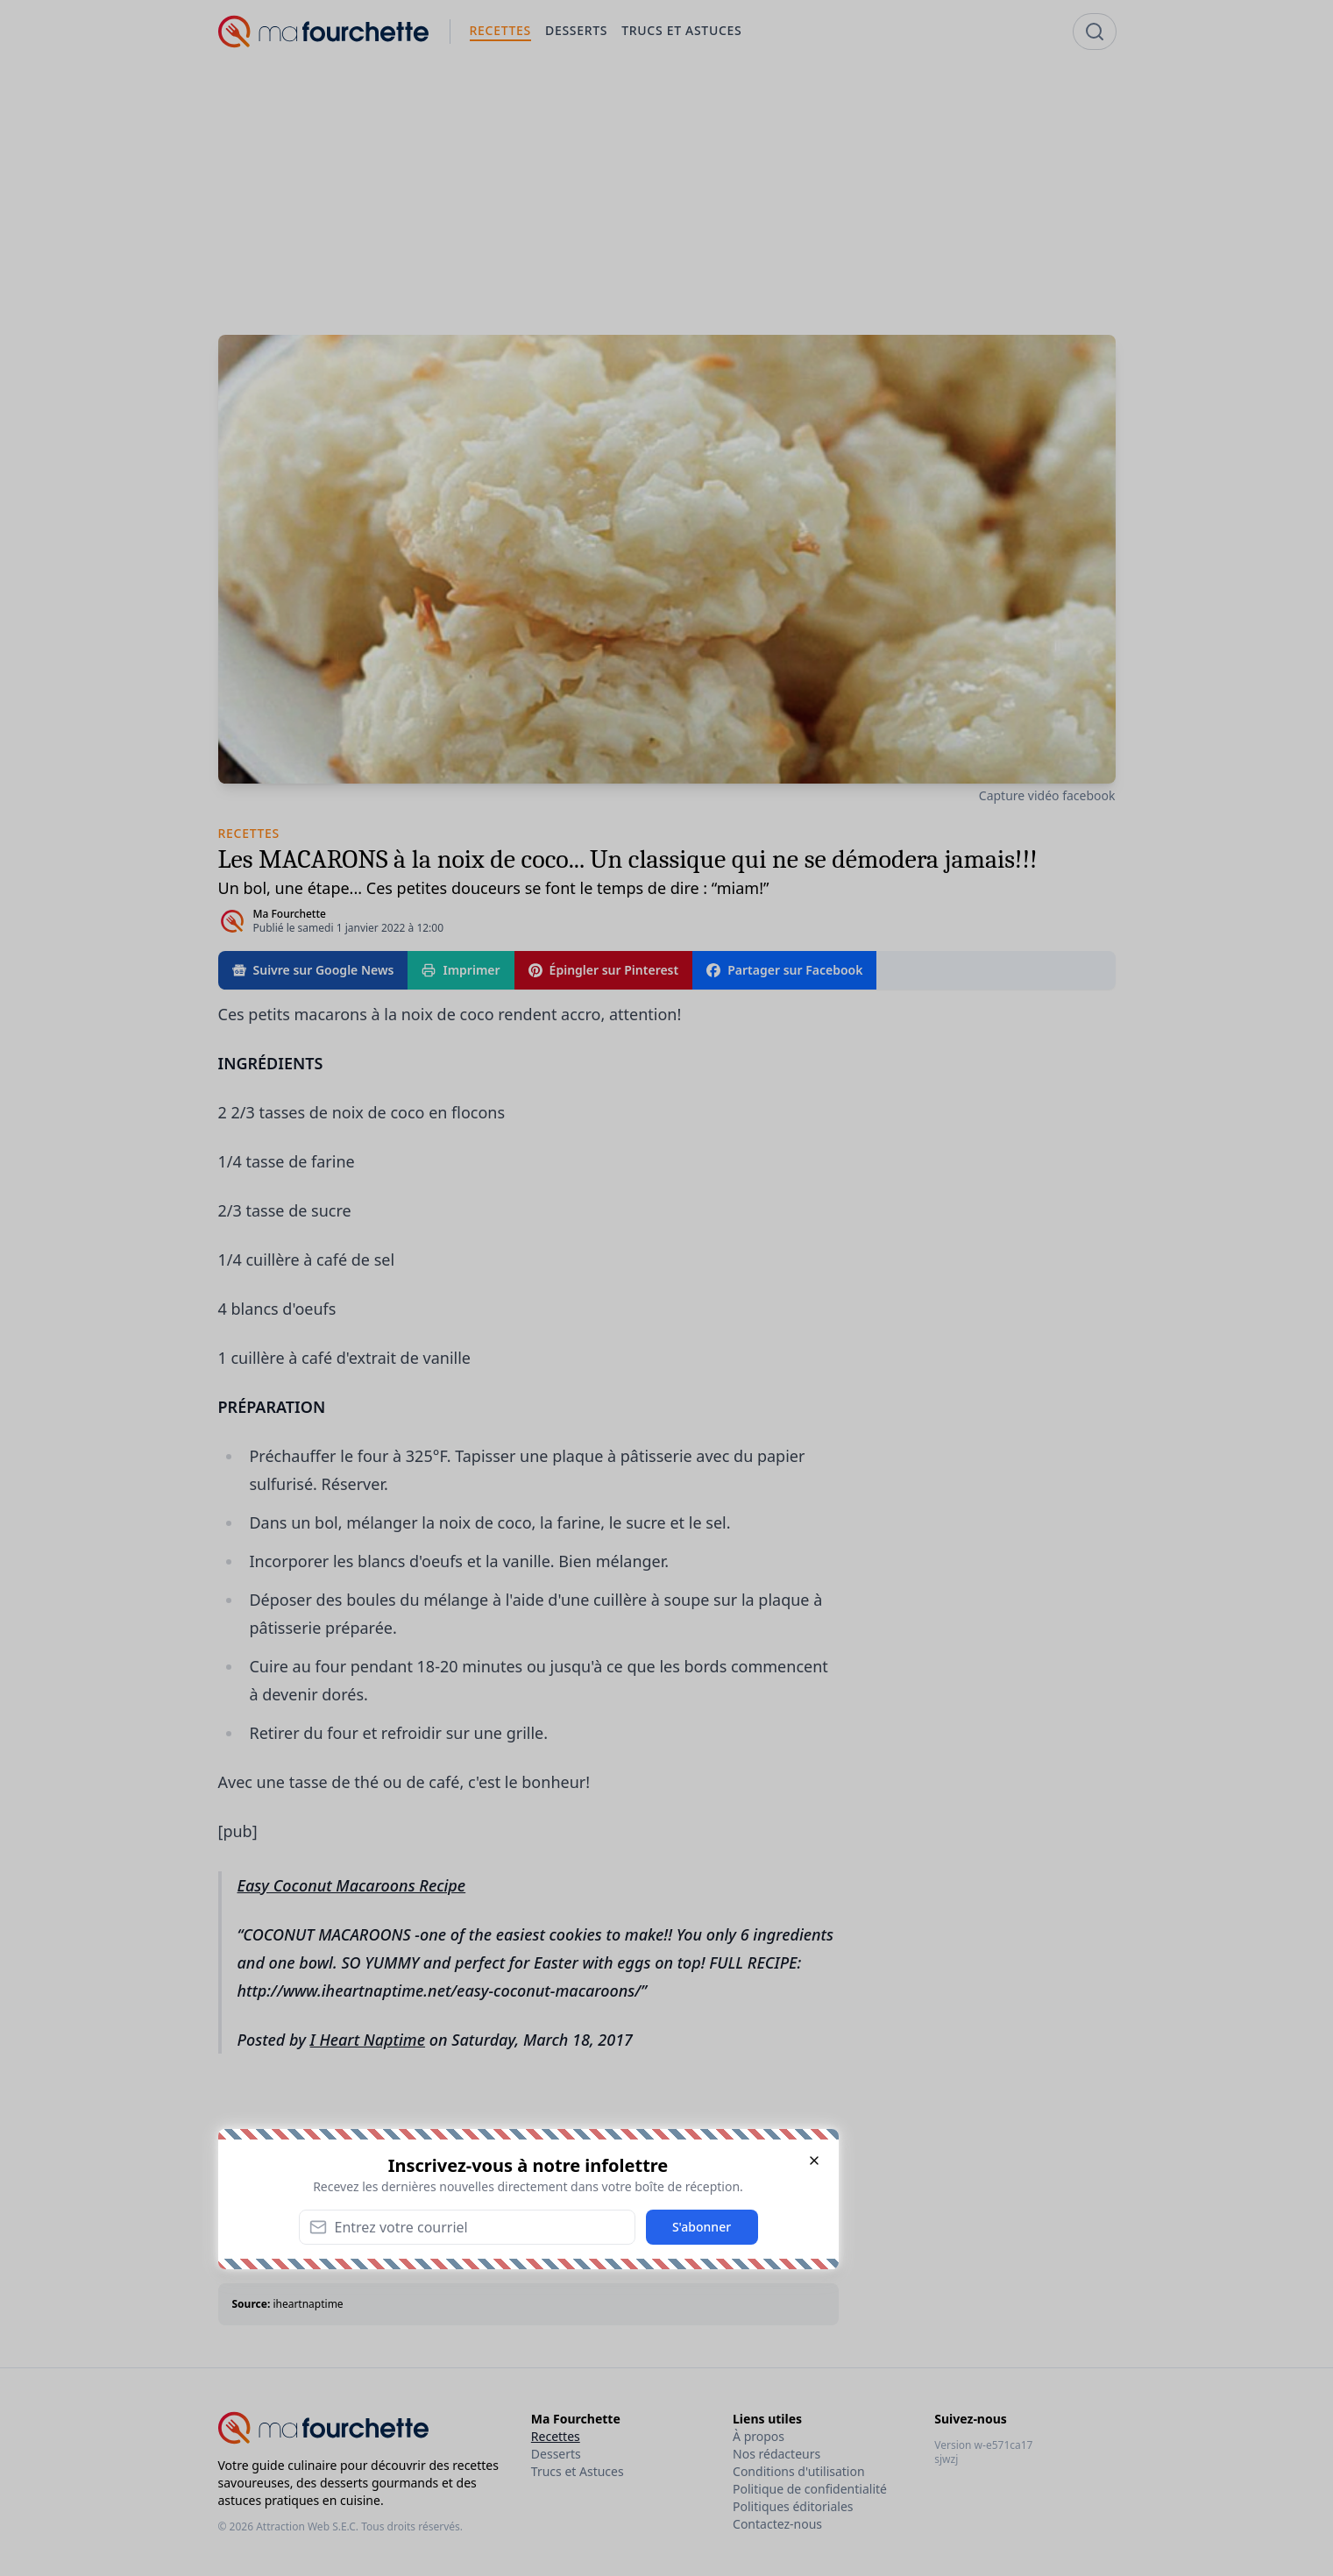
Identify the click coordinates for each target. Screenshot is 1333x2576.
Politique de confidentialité (810, 2488)
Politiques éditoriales (793, 2506)
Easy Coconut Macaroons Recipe (352, 1885)
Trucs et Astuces (577, 2471)
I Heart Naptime (367, 2039)
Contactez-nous (777, 2524)
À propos (758, 2436)
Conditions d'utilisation (799, 2471)
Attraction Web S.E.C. (307, 2526)
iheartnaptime (308, 2303)
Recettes (555, 2436)
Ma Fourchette (289, 913)
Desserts (556, 2453)
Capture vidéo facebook (1047, 795)
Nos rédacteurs (776, 2453)
